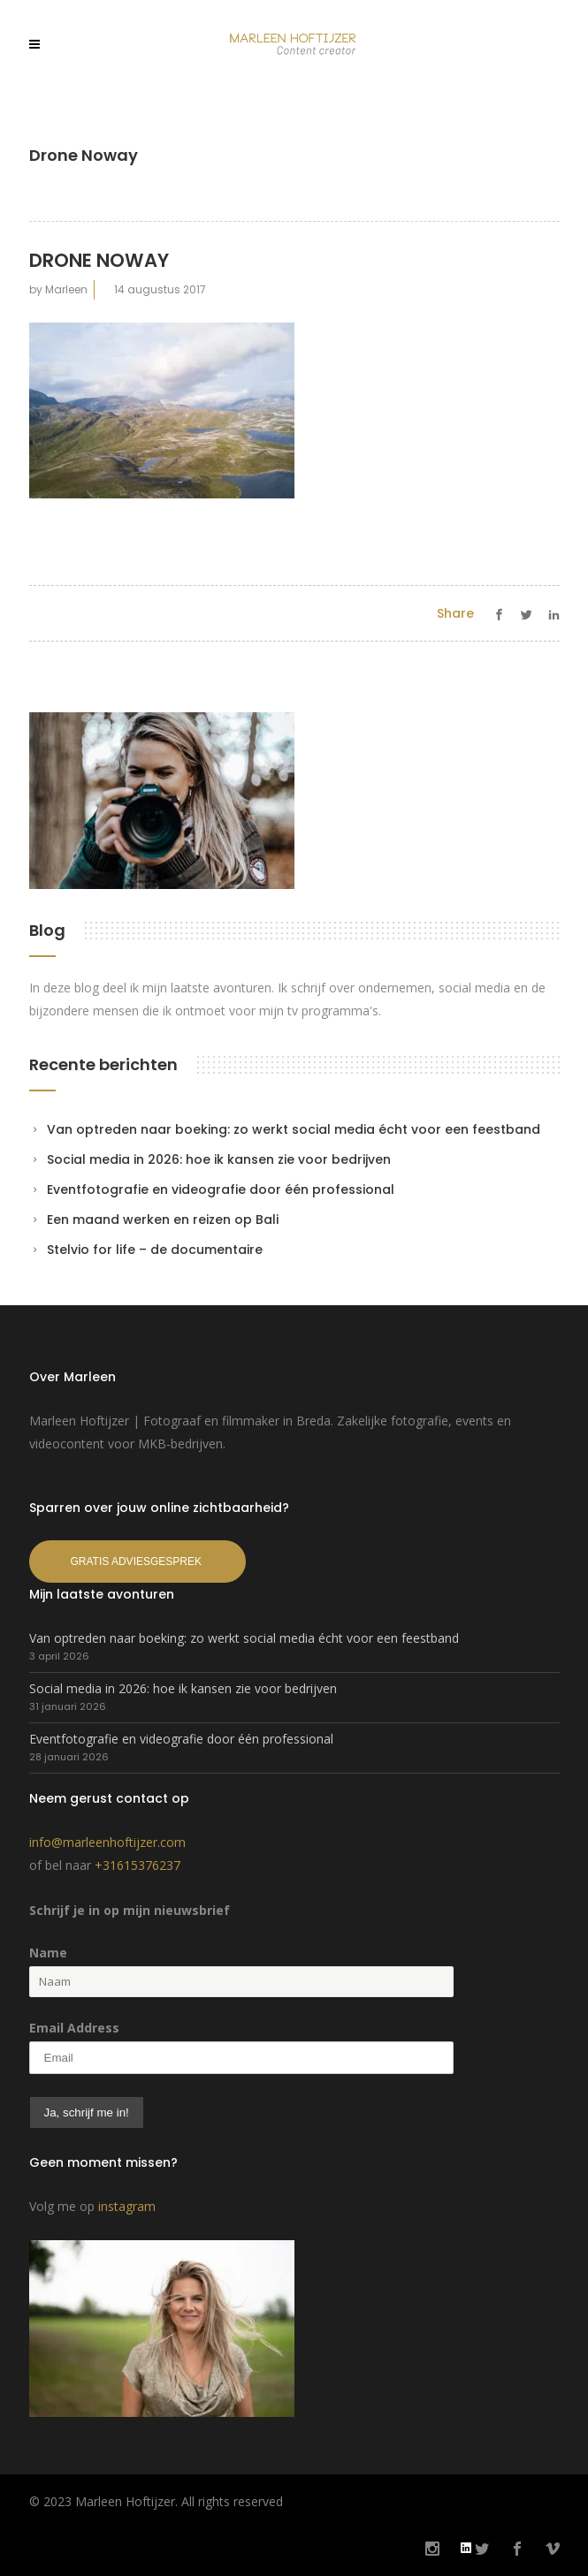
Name (48, 1952)
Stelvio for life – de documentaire (155, 1249)
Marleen (66, 289)
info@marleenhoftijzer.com (107, 1842)
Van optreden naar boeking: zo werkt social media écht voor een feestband (293, 1129)
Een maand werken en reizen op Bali (163, 1219)
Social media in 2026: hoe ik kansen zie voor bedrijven (219, 1159)
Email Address (74, 2027)
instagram (127, 2206)
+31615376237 (137, 1865)
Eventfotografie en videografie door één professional (220, 1189)
